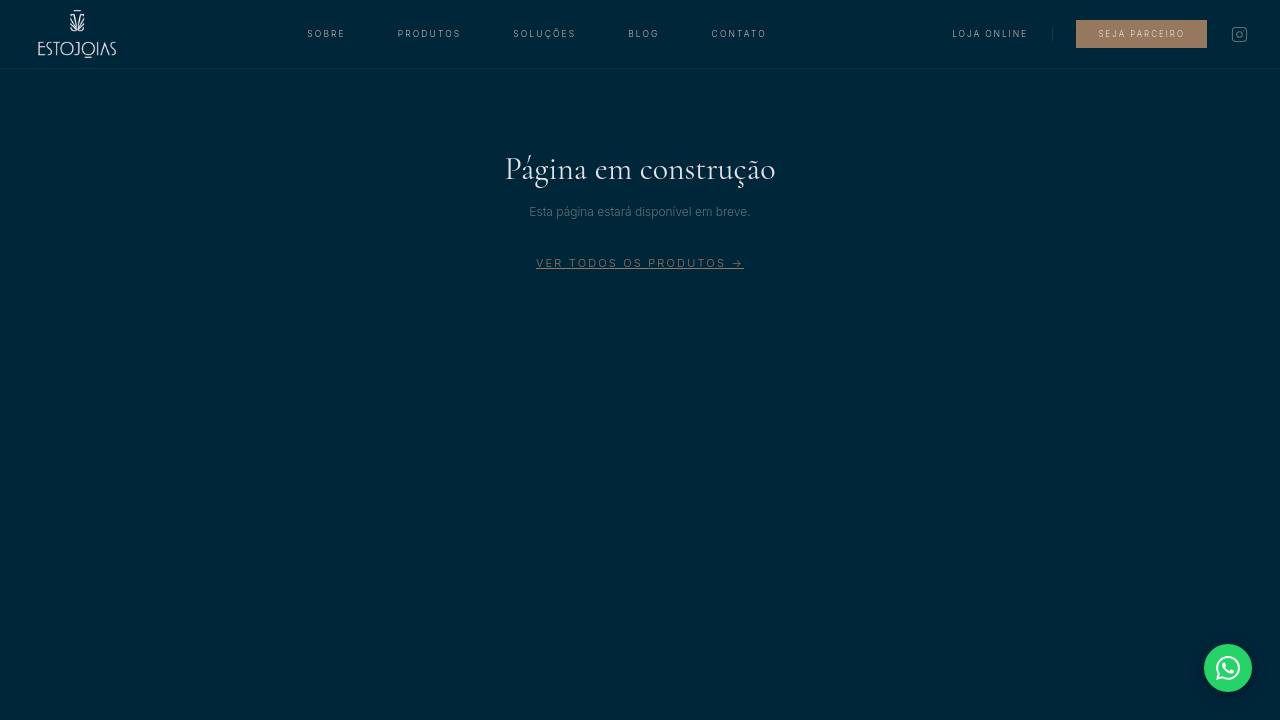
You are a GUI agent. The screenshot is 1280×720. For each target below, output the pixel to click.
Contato (739, 34)
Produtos (430, 34)
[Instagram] (1239, 34)
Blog (643, 34)
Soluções (544, 34)
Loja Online (990, 34)
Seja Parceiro (1141, 34)
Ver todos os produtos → (640, 263)
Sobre (326, 34)
